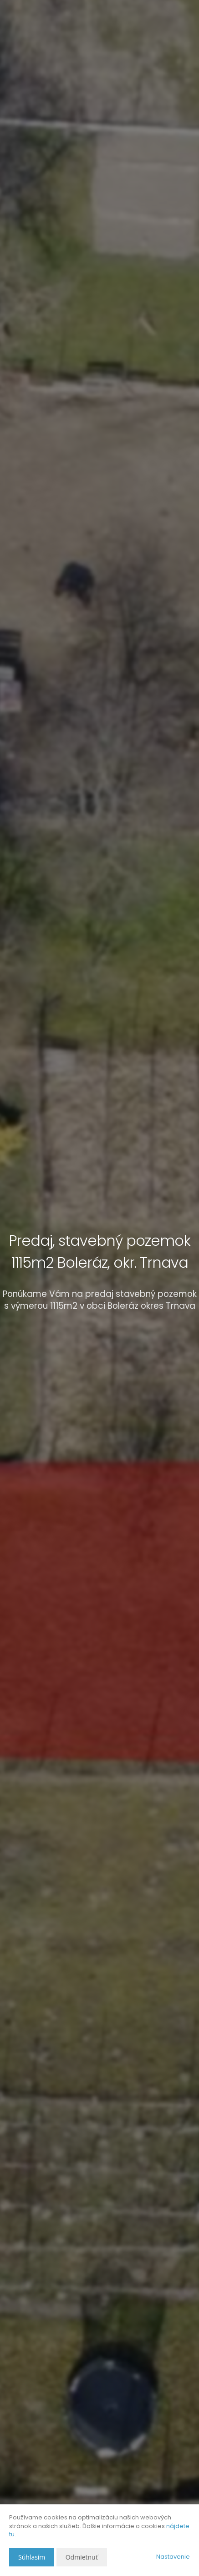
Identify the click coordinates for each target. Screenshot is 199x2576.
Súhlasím (31, 2557)
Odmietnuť (82, 2557)
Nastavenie (173, 2556)
